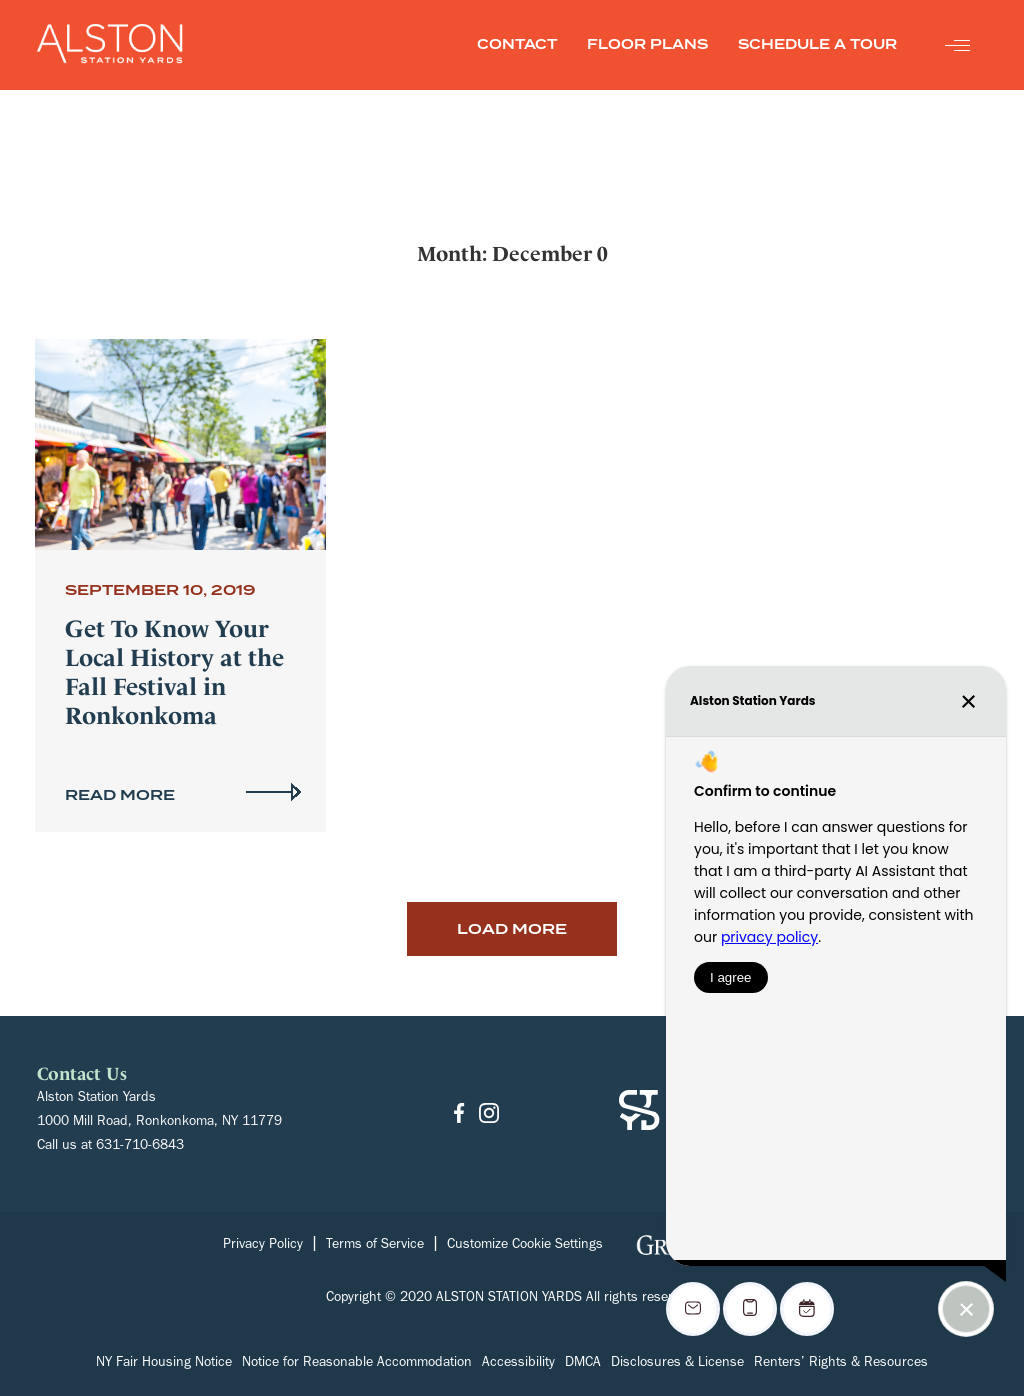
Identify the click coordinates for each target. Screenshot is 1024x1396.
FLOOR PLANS (647, 44)
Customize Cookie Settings (525, 1246)
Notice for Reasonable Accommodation (357, 1364)
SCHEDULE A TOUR (817, 44)
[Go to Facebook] (459, 1114)
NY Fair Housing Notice (164, 1364)
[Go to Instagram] (489, 1114)
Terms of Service (375, 1246)
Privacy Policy (263, 1246)
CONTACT (517, 44)
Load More (512, 929)
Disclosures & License (677, 1364)
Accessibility (518, 1364)
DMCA (583, 1364)
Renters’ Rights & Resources (841, 1364)
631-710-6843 (140, 1147)
